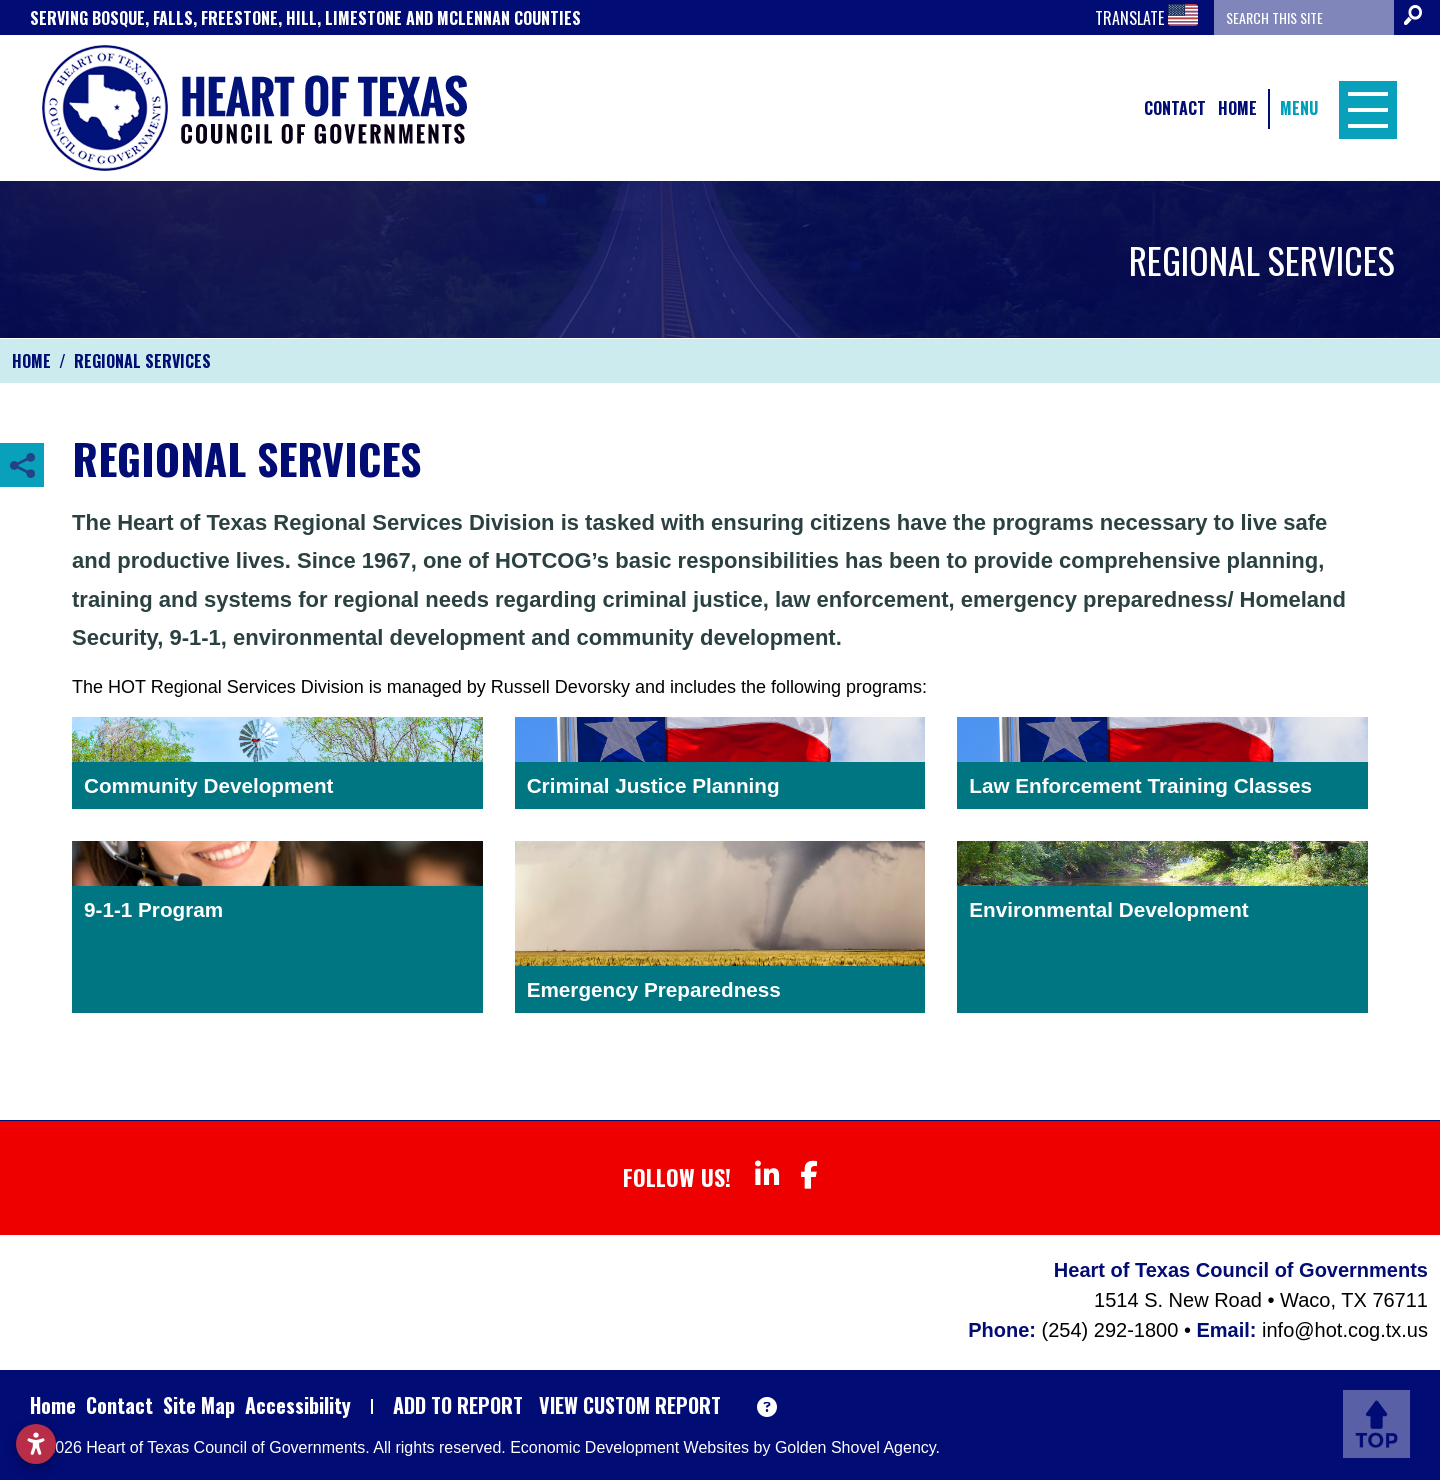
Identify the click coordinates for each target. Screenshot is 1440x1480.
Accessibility (298, 1405)
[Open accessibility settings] (36, 1444)
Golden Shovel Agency (855, 1447)
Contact (1175, 108)
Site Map (199, 1405)
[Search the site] (1304, 17)
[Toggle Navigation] (1363, 108)
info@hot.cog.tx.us (1345, 1330)
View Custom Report (630, 1405)
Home (1237, 108)
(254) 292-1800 (1113, 1330)
